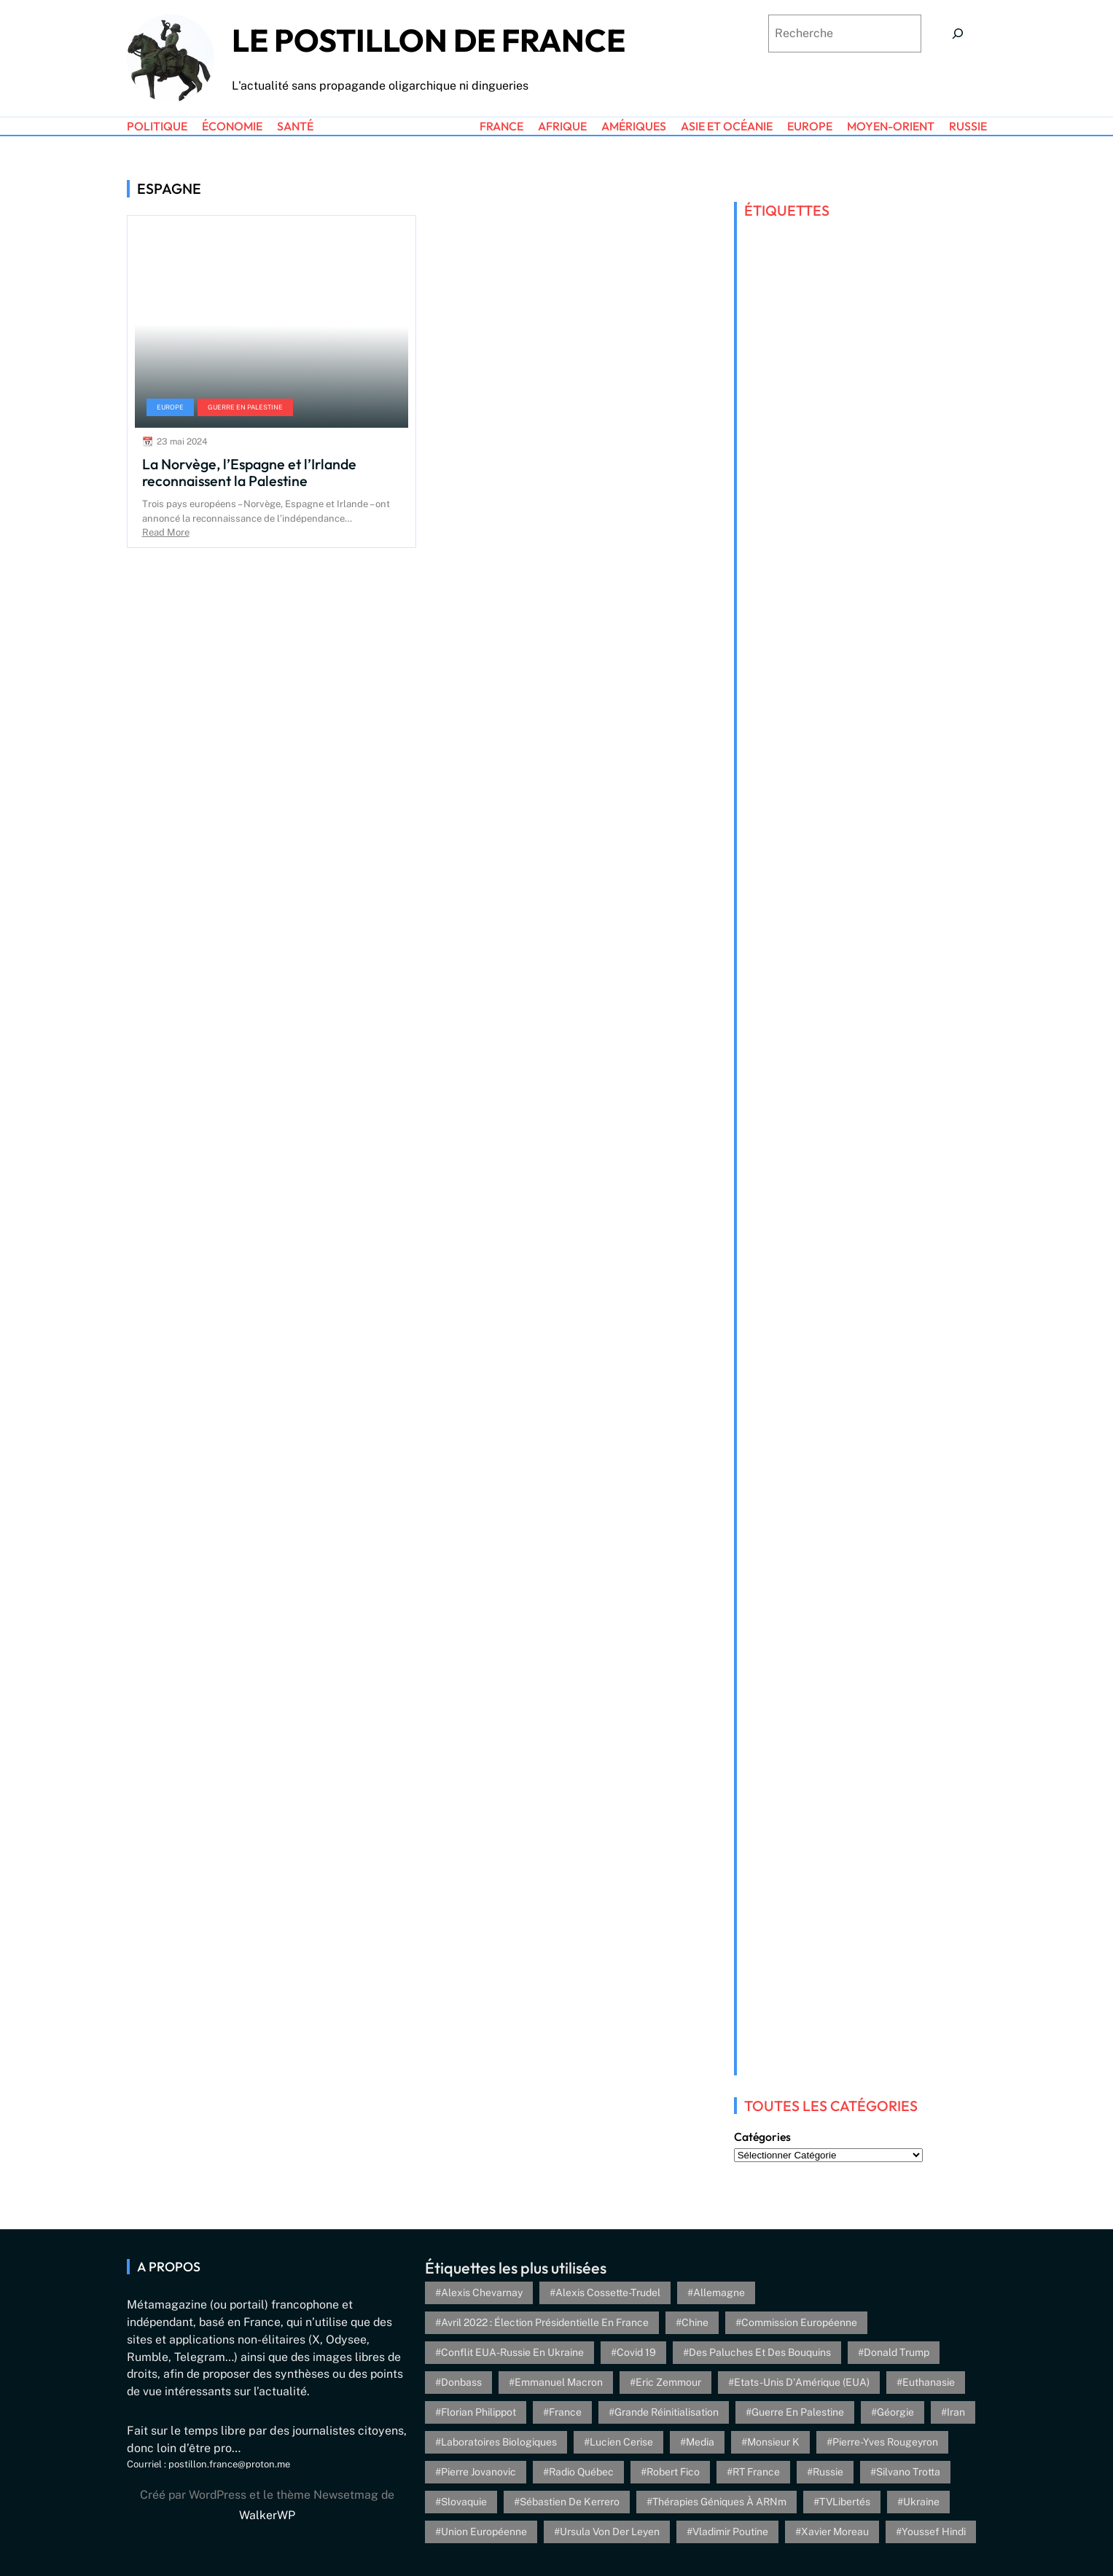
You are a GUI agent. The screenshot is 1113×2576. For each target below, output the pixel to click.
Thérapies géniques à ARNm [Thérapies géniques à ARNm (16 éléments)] (719, 2502)
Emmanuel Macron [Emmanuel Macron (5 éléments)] (559, 2382)
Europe (170, 407)
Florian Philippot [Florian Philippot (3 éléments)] (478, 2412)
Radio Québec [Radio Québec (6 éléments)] (581, 2472)
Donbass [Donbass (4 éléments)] (461, 2382)
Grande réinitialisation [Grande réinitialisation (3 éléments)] (666, 2412)
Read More (166, 532)
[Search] (958, 33)
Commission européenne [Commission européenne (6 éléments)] (799, 2322)
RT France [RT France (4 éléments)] (756, 2472)
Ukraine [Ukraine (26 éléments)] (921, 2502)
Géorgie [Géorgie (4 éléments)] (895, 2412)
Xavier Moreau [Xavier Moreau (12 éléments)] (835, 2531)
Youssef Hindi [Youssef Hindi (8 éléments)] (934, 2531)
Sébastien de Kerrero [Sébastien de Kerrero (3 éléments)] (570, 2502)
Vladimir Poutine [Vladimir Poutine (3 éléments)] (730, 2531)
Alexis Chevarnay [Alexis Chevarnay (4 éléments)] (482, 2292)
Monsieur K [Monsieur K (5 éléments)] (773, 2442)
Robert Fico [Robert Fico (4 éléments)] (673, 2472)
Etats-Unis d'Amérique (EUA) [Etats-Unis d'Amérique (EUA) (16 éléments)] (802, 2382)
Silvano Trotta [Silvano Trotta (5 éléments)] (908, 2472)
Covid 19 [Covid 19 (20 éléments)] (636, 2352)
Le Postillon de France (428, 40)
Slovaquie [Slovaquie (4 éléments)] (464, 2502)
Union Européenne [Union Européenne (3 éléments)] (484, 2531)
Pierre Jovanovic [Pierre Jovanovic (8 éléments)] (478, 2472)
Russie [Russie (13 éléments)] (828, 2472)
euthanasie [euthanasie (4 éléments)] (928, 2382)
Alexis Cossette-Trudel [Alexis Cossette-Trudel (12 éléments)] (607, 2292)
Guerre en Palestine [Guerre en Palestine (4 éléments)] (797, 2412)
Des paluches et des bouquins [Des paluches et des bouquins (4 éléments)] (760, 2352)
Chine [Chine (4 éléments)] (695, 2322)
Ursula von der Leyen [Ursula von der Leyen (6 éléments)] (610, 2531)
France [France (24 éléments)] (565, 2412)
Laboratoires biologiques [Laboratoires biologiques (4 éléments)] (499, 2442)
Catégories (762, 2136)
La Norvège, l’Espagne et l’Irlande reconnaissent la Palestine (249, 472)
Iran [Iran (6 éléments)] (956, 2412)
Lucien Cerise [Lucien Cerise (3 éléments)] (621, 2442)
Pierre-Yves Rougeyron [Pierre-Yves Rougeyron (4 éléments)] (885, 2442)
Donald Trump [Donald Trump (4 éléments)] (896, 2352)
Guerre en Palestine (245, 407)
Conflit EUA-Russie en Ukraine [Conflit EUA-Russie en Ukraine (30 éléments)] (512, 2352)
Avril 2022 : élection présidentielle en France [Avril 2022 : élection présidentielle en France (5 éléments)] (545, 2322)
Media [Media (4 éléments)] (700, 2442)
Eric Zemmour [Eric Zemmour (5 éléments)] (668, 2382)
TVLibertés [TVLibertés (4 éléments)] (844, 2502)
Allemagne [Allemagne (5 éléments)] (719, 2292)
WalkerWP (267, 2515)
